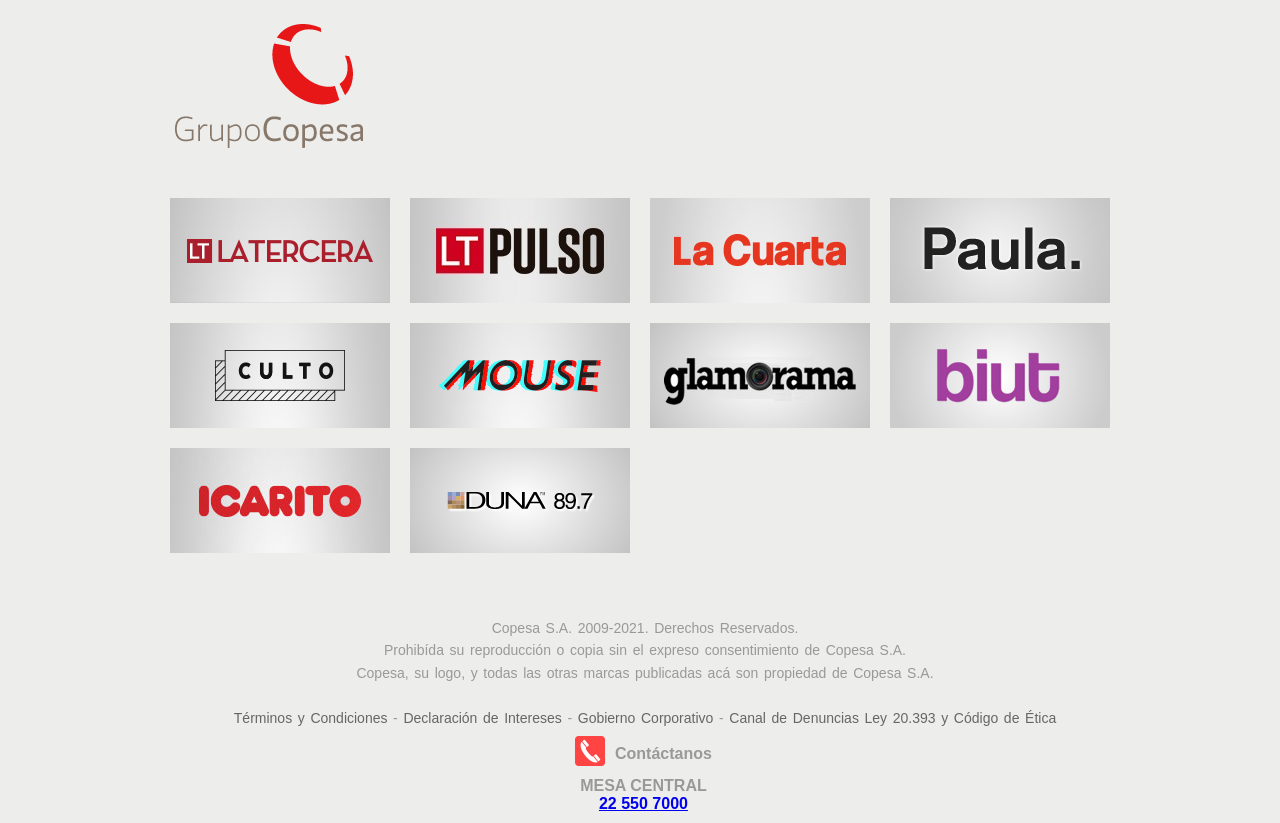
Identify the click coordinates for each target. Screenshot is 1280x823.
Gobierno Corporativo (646, 718)
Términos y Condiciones (311, 718)
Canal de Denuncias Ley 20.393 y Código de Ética (892, 718)
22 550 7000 (643, 803)
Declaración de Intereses (482, 718)
